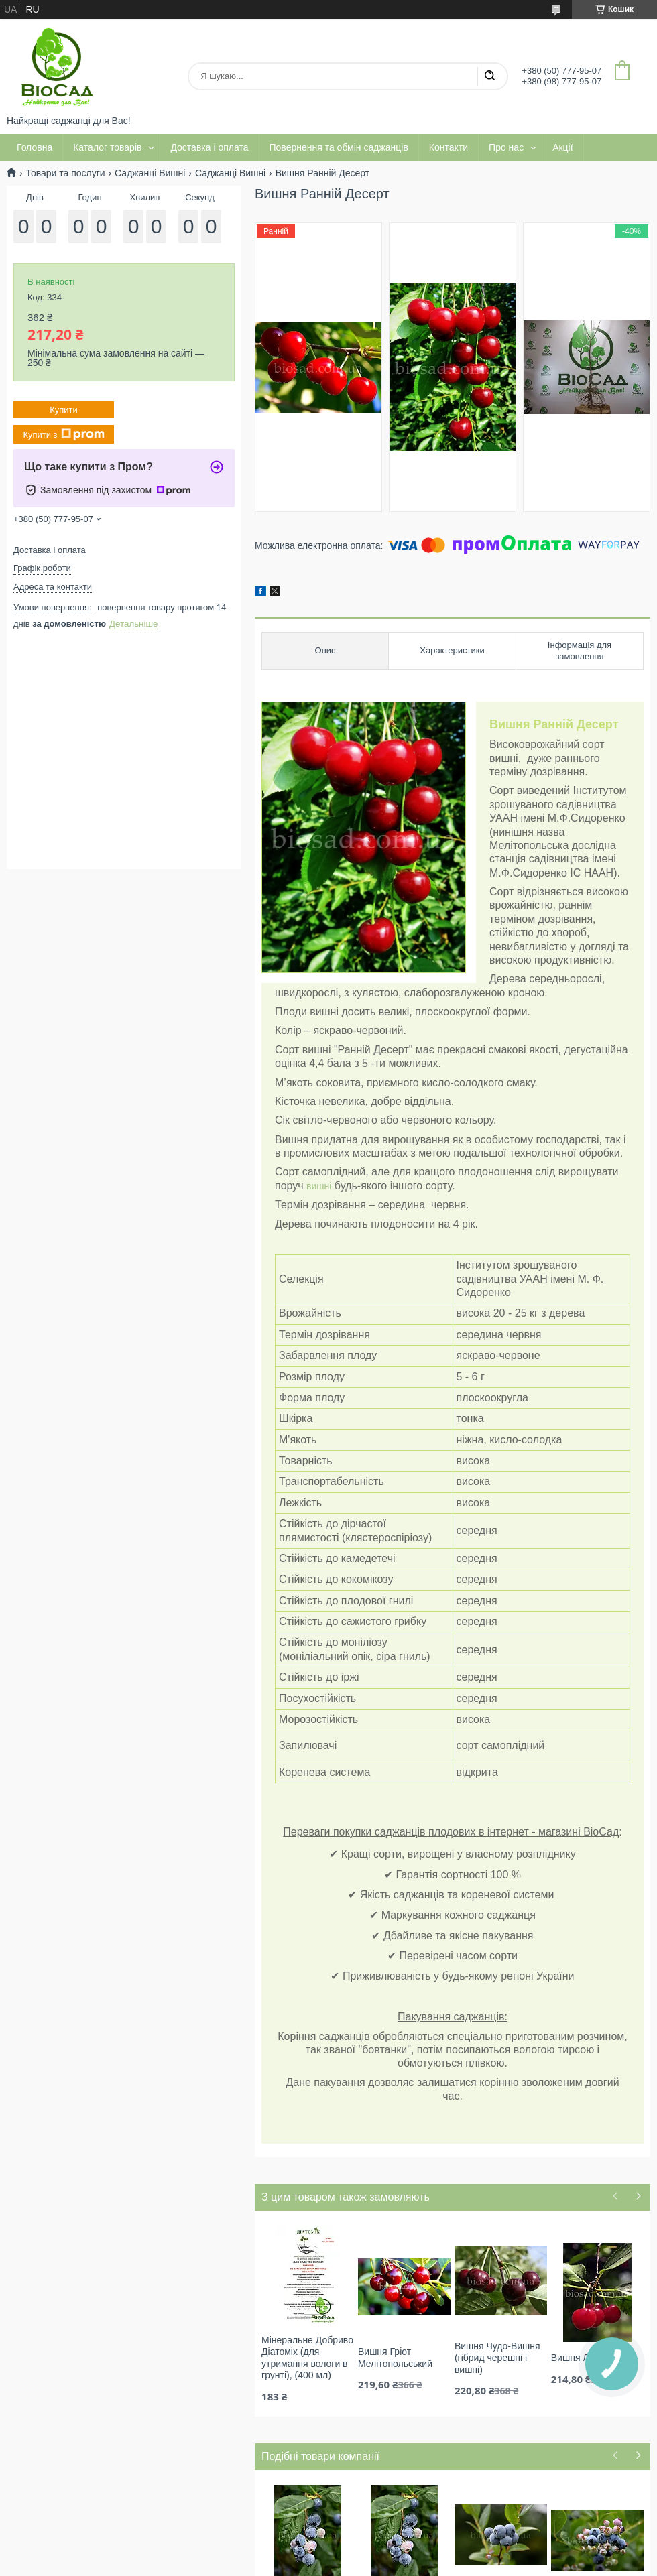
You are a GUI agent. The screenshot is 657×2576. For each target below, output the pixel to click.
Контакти (448, 147)
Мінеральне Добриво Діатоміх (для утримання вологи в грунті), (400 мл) (307, 2358)
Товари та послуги (65, 173)
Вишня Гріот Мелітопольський (395, 2357)
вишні (318, 1186)
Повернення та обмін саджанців (339, 147)
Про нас (506, 147)
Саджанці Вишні (150, 173)
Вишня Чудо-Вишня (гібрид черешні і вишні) (497, 2358)
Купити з (63, 434)
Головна (34, 147)
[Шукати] (489, 76)
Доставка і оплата (209, 147)
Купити (64, 410)
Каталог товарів (107, 147)
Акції (562, 147)
